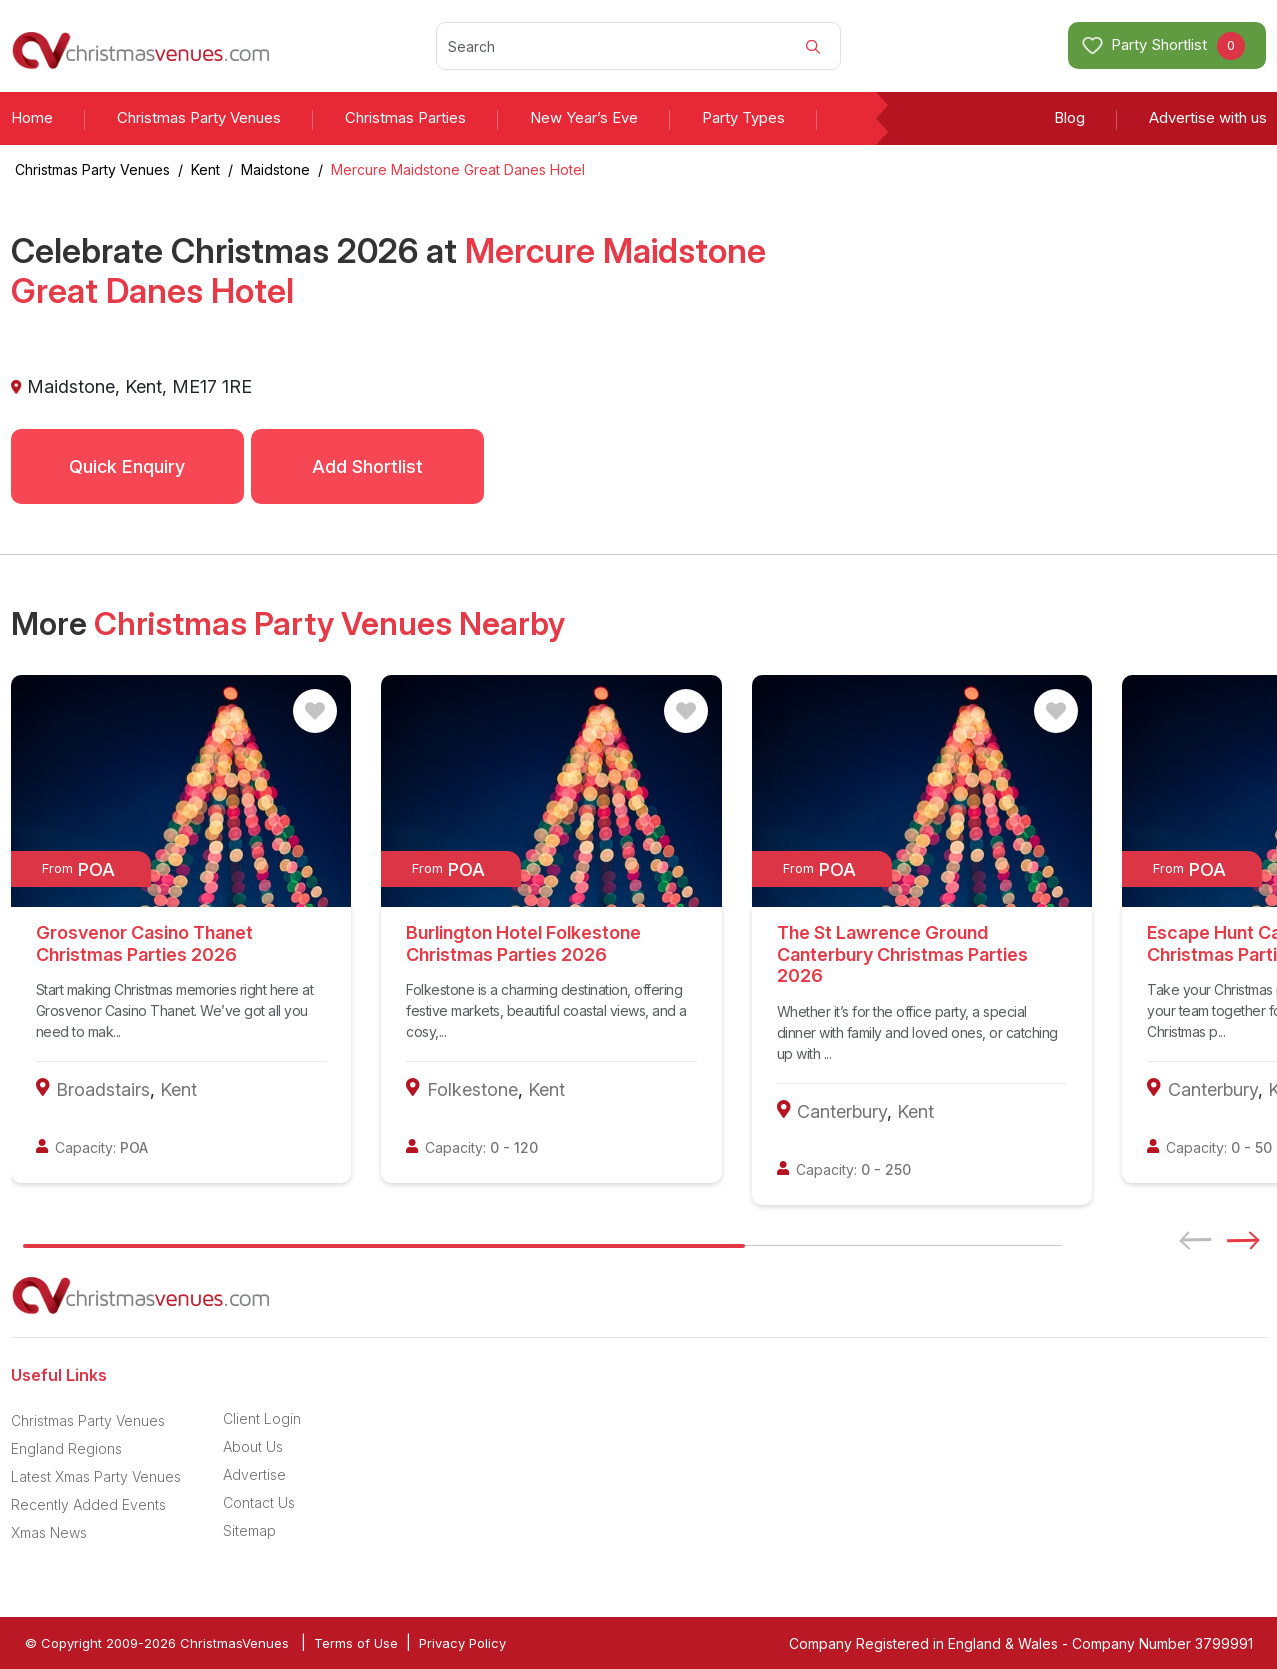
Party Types (743, 117)
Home (32, 117)
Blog (1069, 117)
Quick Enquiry (127, 466)
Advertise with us (1208, 117)
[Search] (638, 46)
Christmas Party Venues (199, 117)
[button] (1250, 1240)
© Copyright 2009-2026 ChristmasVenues (157, 1643)
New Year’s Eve (584, 117)
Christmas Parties (405, 117)
